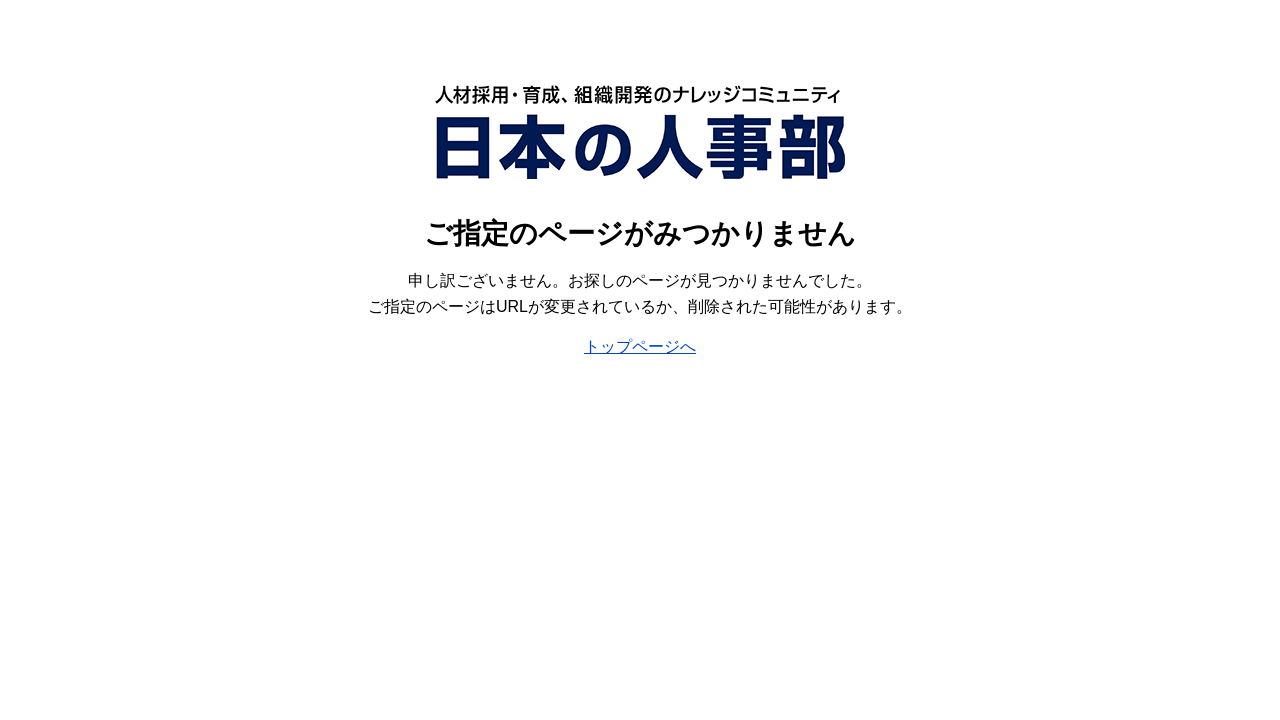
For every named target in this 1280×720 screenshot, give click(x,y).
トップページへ (640, 346)
